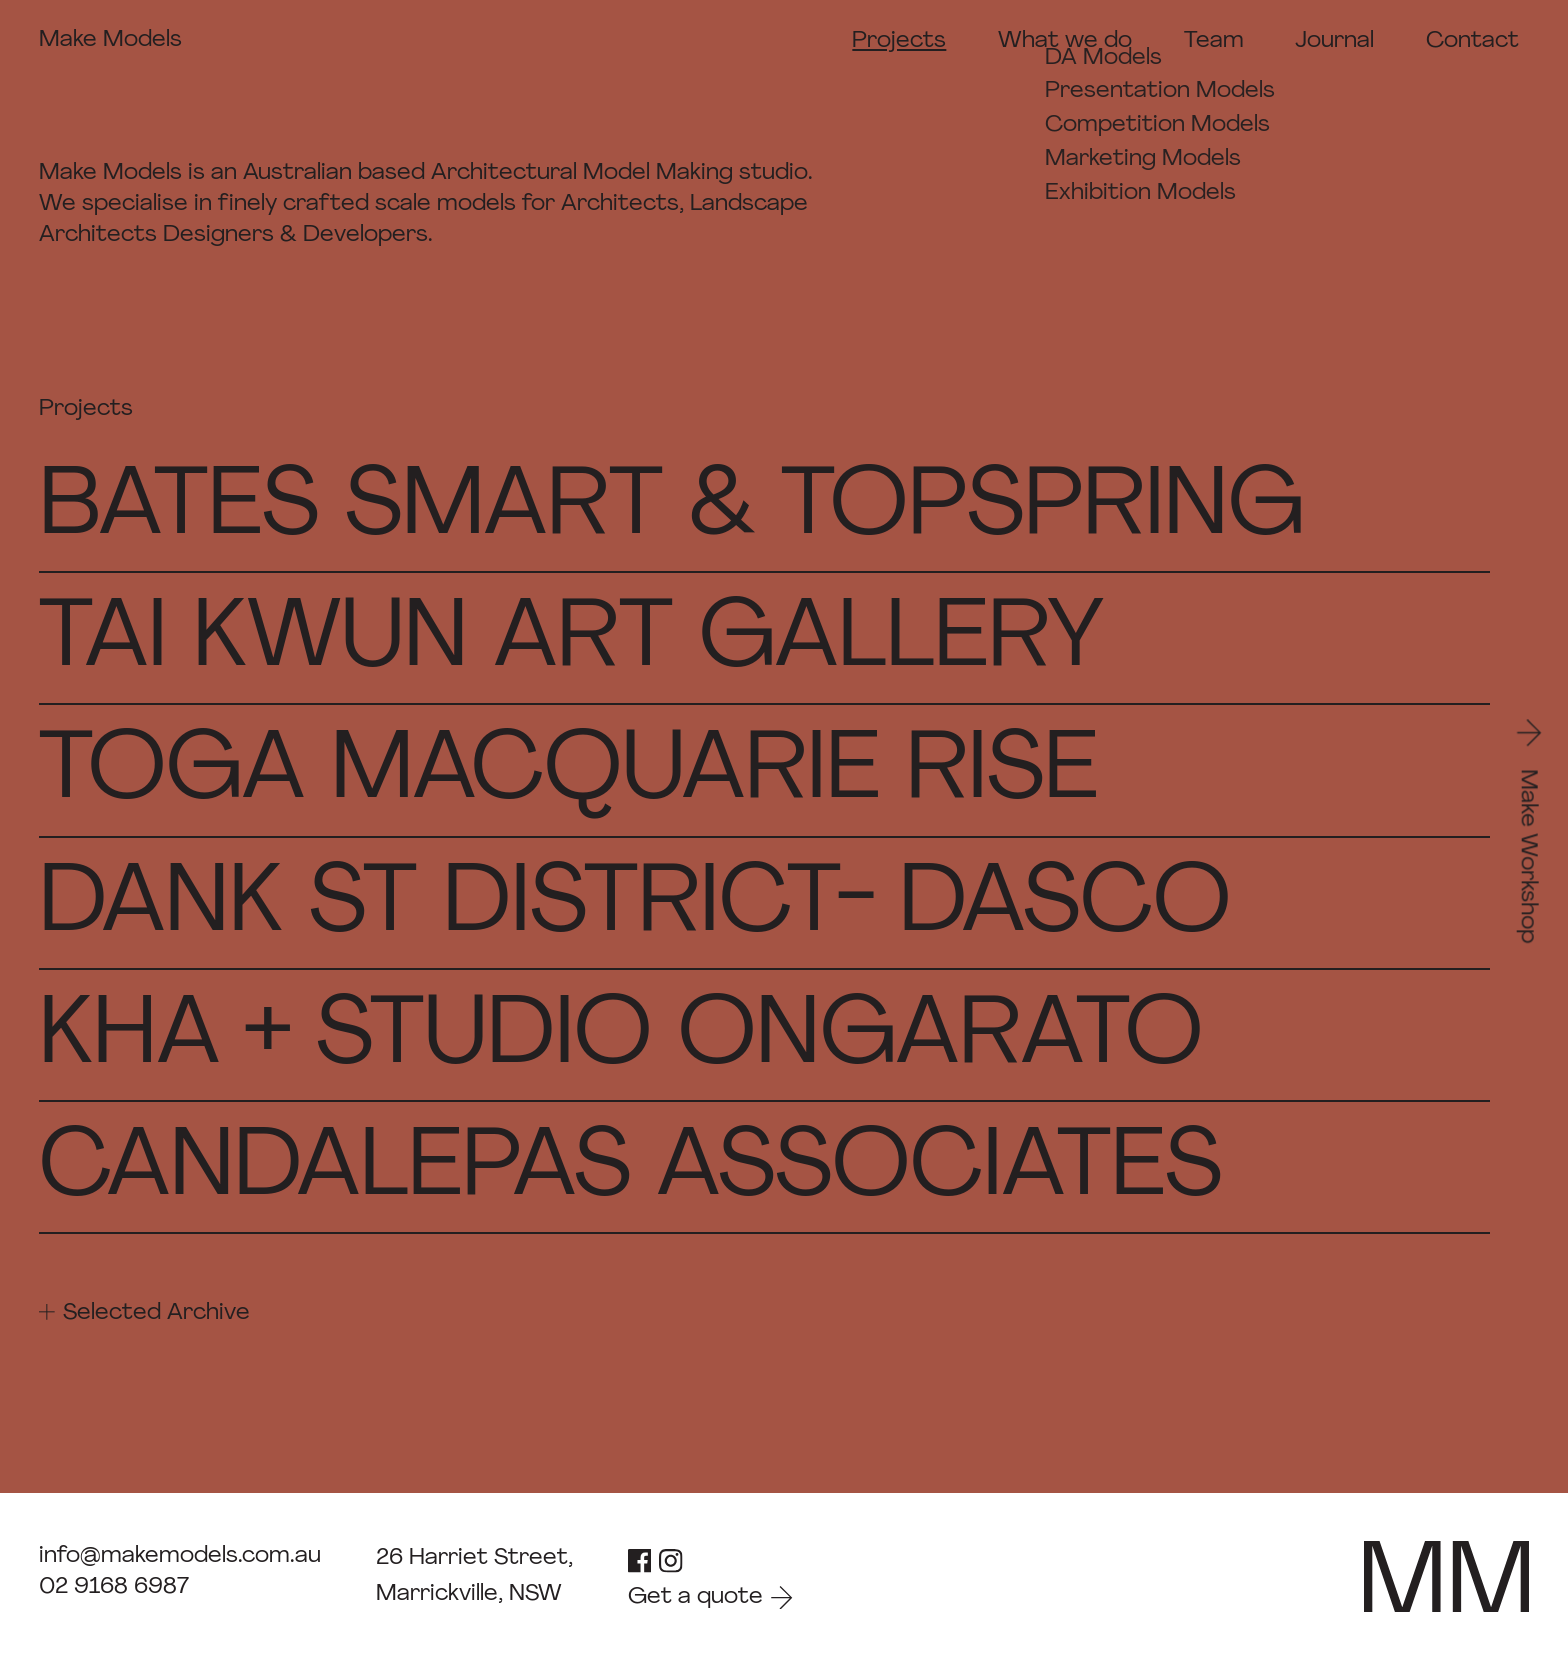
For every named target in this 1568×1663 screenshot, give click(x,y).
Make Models (110, 40)
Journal (1334, 41)
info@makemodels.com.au (180, 1556)
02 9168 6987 (114, 1587)
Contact (1472, 41)
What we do (1065, 41)
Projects (899, 41)
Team (1214, 41)
